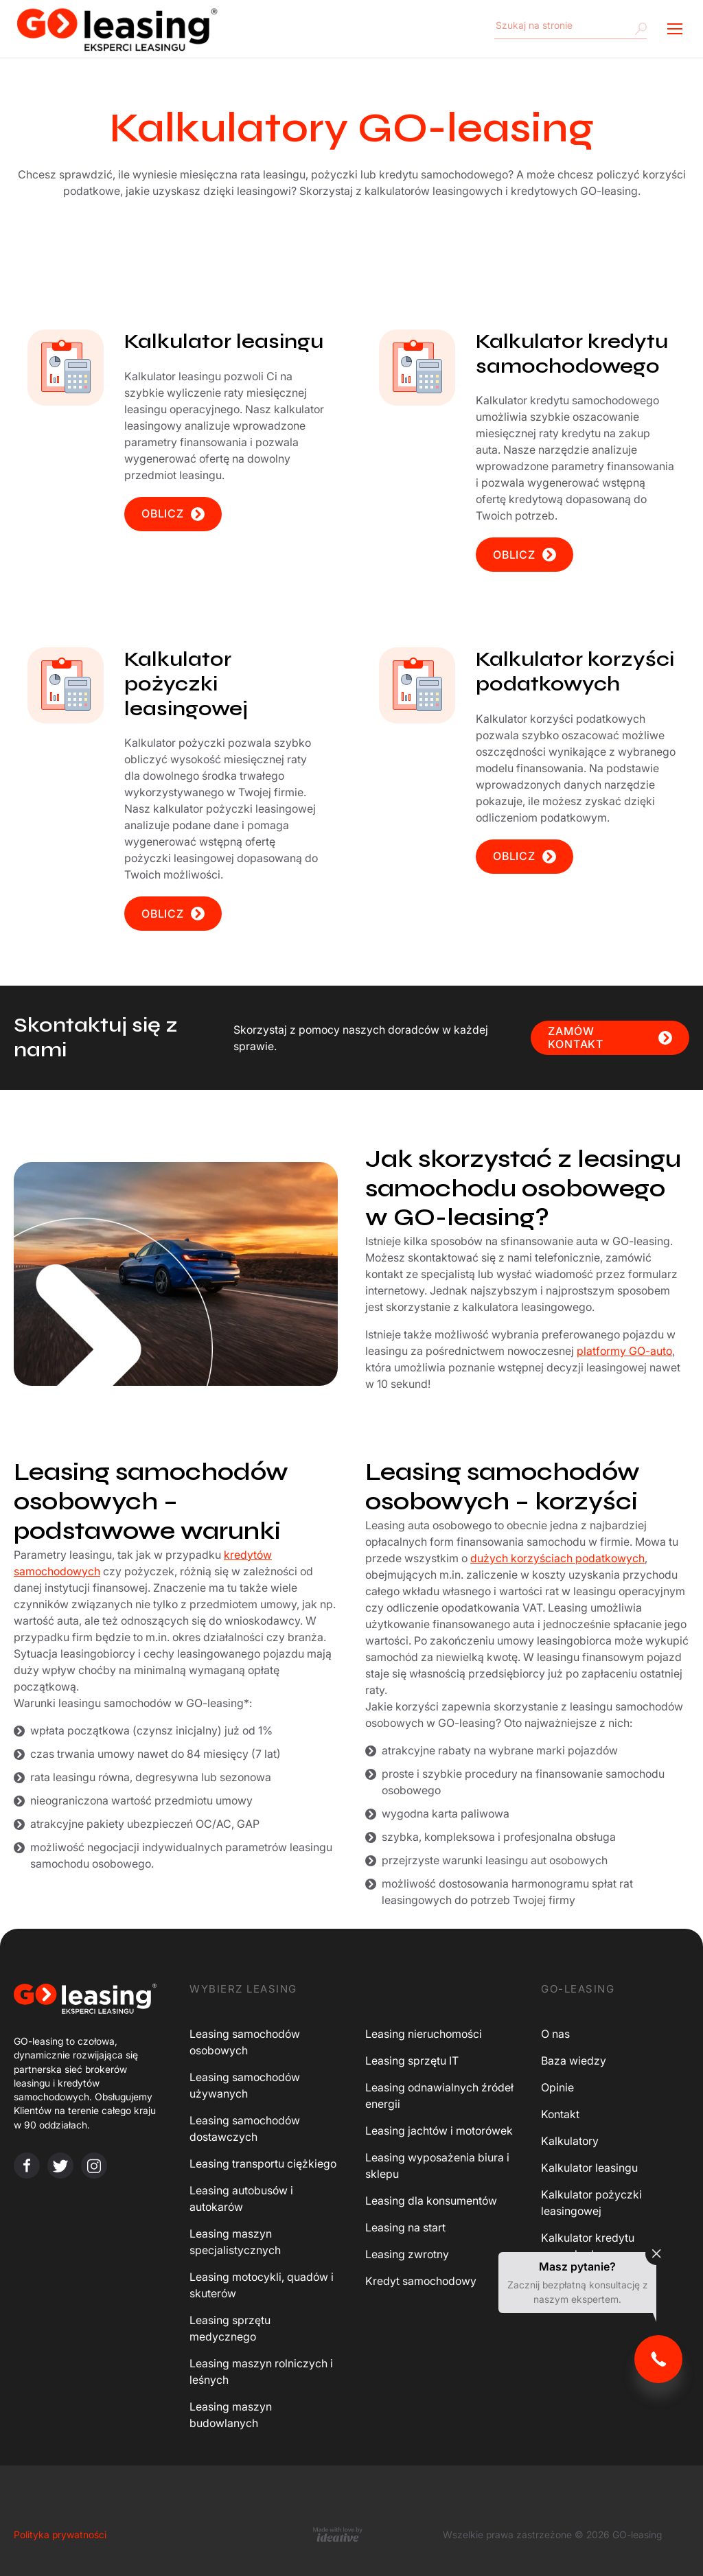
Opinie (557, 2087)
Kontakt (560, 2114)
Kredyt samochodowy (420, 2281)
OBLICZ (173, 514)
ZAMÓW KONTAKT (610, 1037)
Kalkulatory (570, 2141)
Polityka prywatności (60, 2534)
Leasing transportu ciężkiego (262, 2163)
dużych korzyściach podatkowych (557, 1558)
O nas (555, 2034)
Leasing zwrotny (407, 2254)
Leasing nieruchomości (423, 2034)
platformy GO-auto (624, 1351)
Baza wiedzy (573, 2060)
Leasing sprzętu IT (412, 2060)
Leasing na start (405, 2227)
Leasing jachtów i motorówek (439, 2130)
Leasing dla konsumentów (431, 2200)
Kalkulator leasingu (589, 2167)
